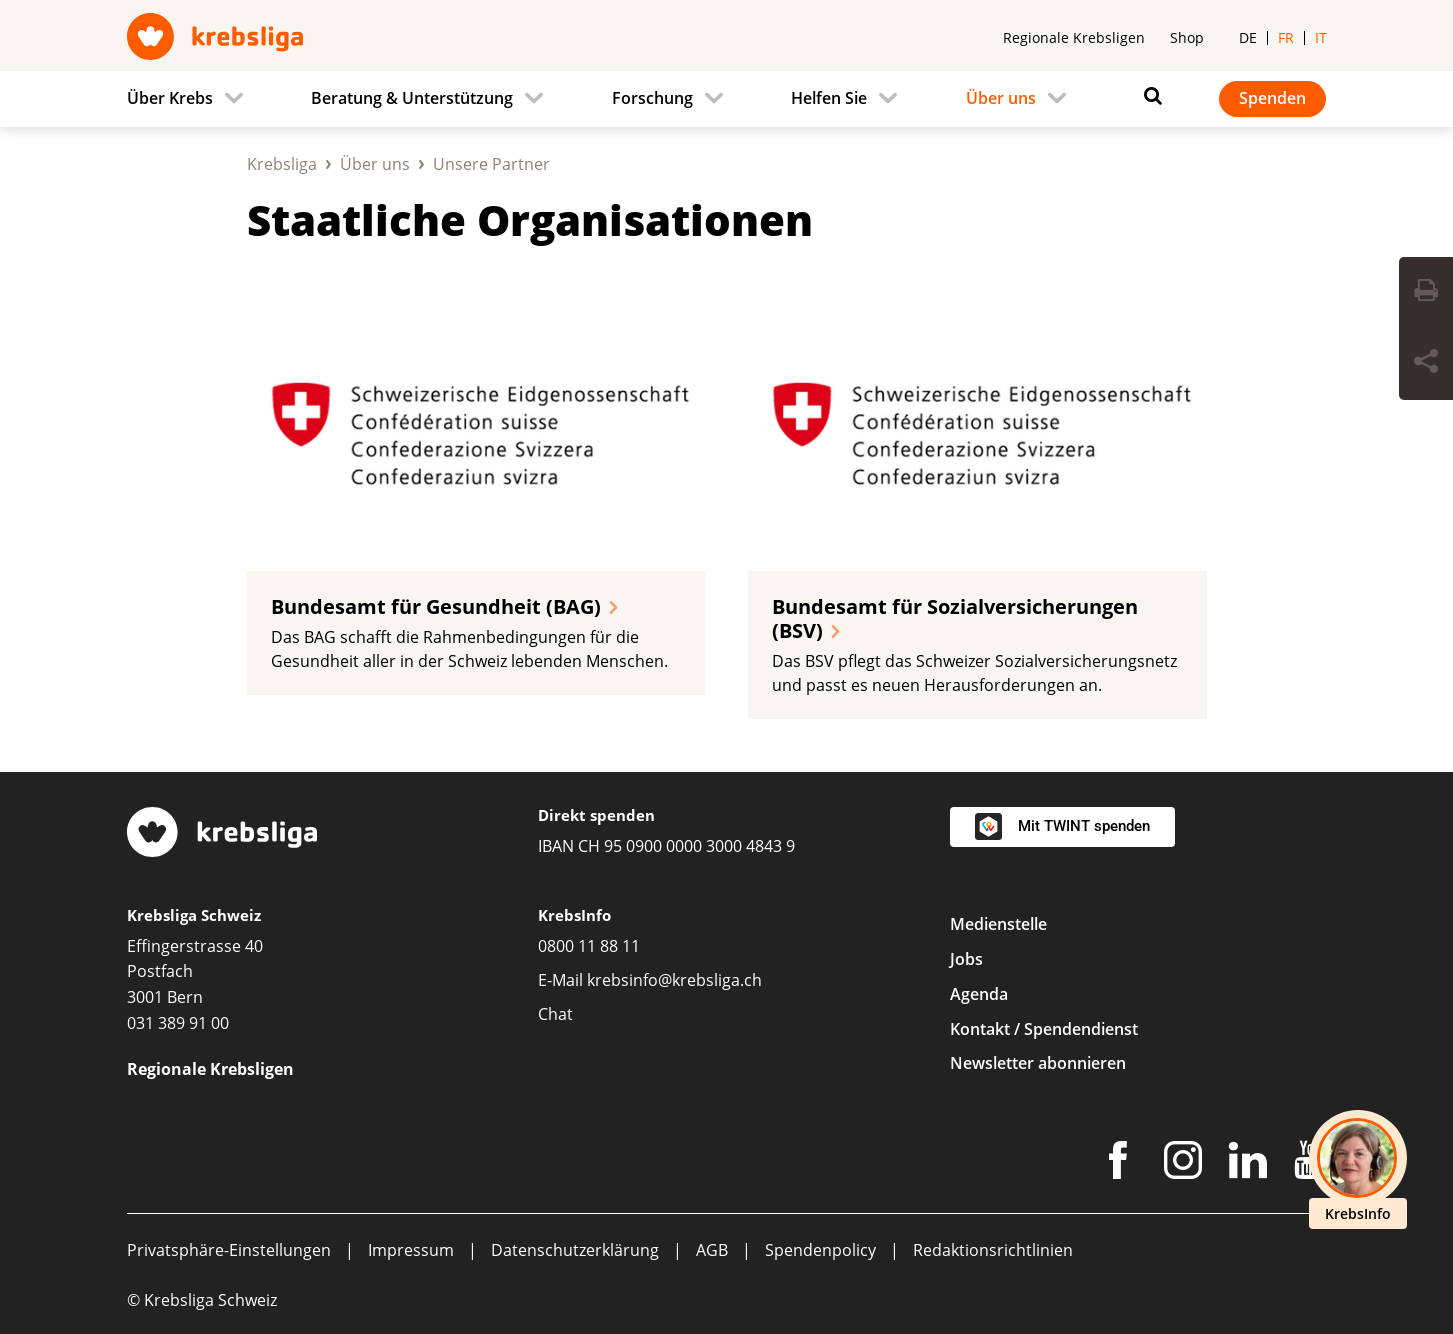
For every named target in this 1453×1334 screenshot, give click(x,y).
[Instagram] (1183, 1164)
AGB (712, 1250)
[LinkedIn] (1248, 1164)
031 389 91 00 (178, 1023)
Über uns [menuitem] (1001, 98)
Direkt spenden (596, 815)
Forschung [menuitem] (652, 98)
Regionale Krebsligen (1074, 37)
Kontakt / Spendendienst (1044, 1029)
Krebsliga (282, 164)
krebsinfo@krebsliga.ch (674, 980)
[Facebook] (1118, 1164)
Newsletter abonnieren (1038, 1063)
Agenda (979, 994)
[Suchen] (1148, 96)
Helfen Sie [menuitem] (829, 98)
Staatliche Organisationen (530, 219)
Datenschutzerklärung (575, 1250)
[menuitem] (191, 99)
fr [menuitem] (1286, 37)
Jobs (966, 959)
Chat (555, 1014)
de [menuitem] (1248, 37)
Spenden (1272, 98)
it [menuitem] (1321, 37)
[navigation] (727, 99)
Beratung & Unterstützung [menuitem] (412, 98)
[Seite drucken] (1426, 293)
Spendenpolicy (820, 1250)
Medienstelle (998, 924)
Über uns (375, 164)
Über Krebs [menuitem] (170, 98)
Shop (1187, 37)
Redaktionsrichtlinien (993, 1250)
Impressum (411, 1250)
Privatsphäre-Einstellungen (229, 1250)
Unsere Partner (491, 164)
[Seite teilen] (1426, 364)
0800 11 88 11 (589, 946)
